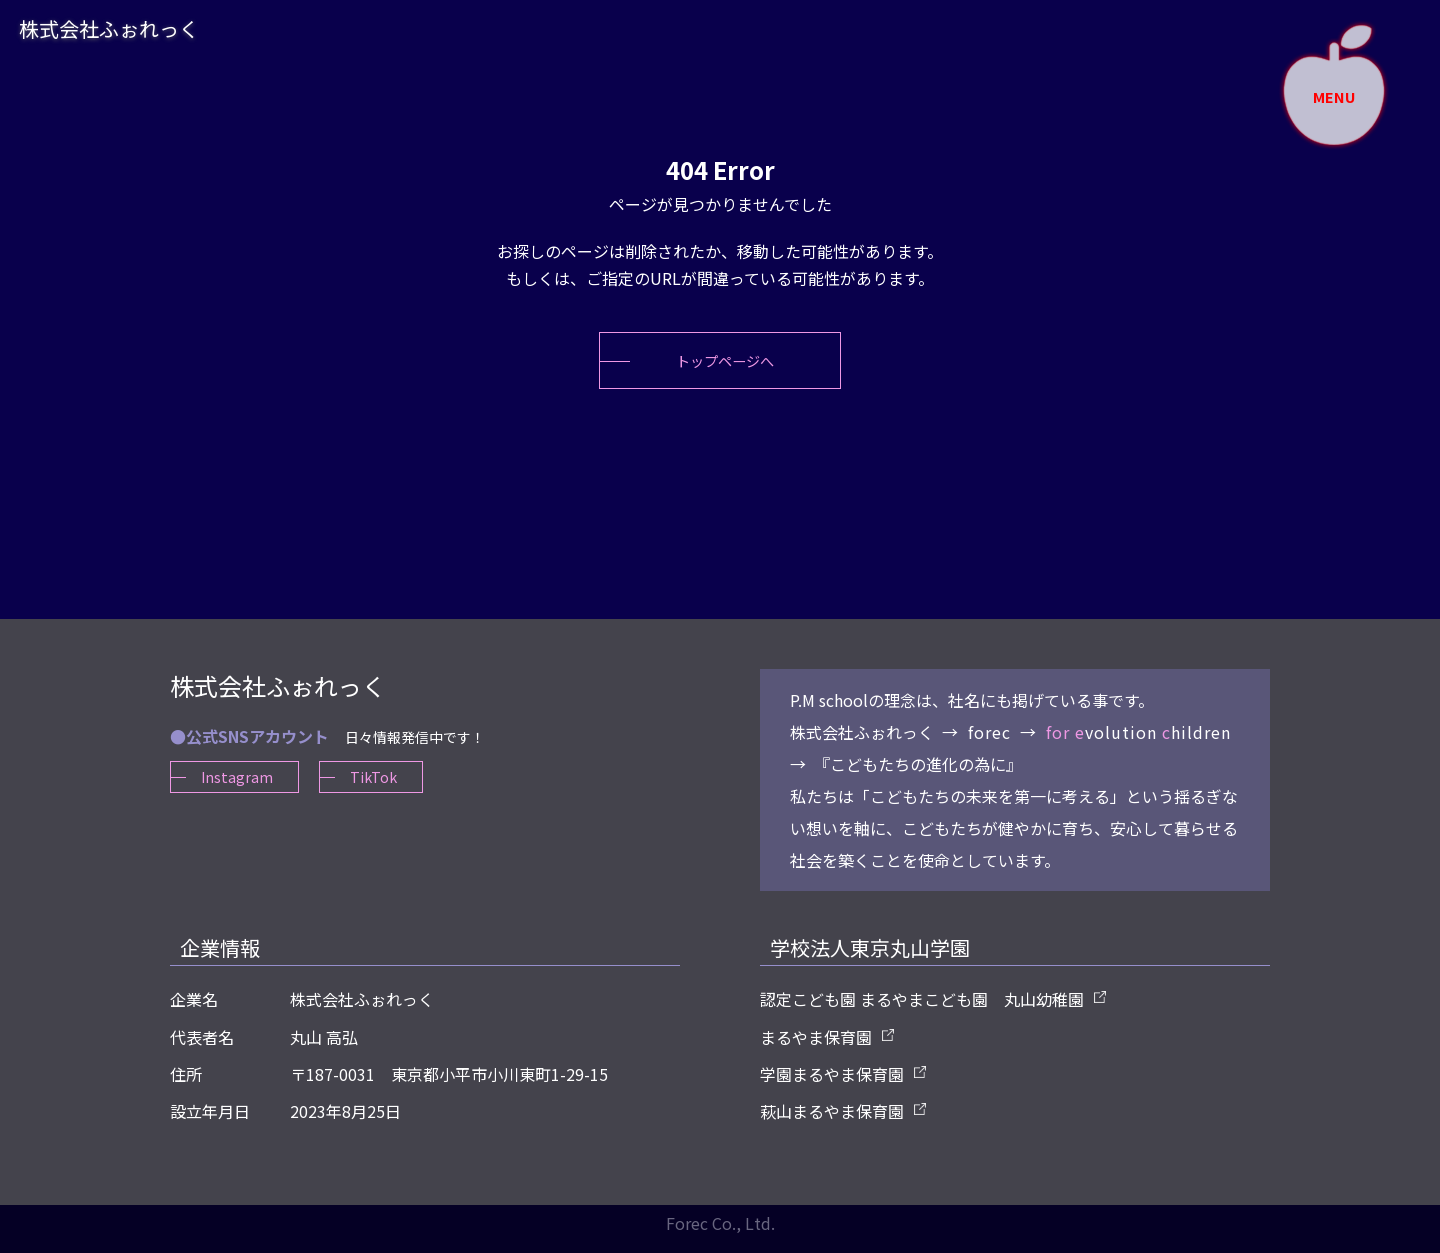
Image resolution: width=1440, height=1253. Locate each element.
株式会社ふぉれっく (140, 36)
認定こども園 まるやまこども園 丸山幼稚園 (922, 1012)
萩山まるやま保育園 (832, 1123)
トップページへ (725, 366)
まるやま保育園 (816, 1049)
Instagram (238, 790)
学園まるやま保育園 (832, 1086)
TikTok (378, 790)
